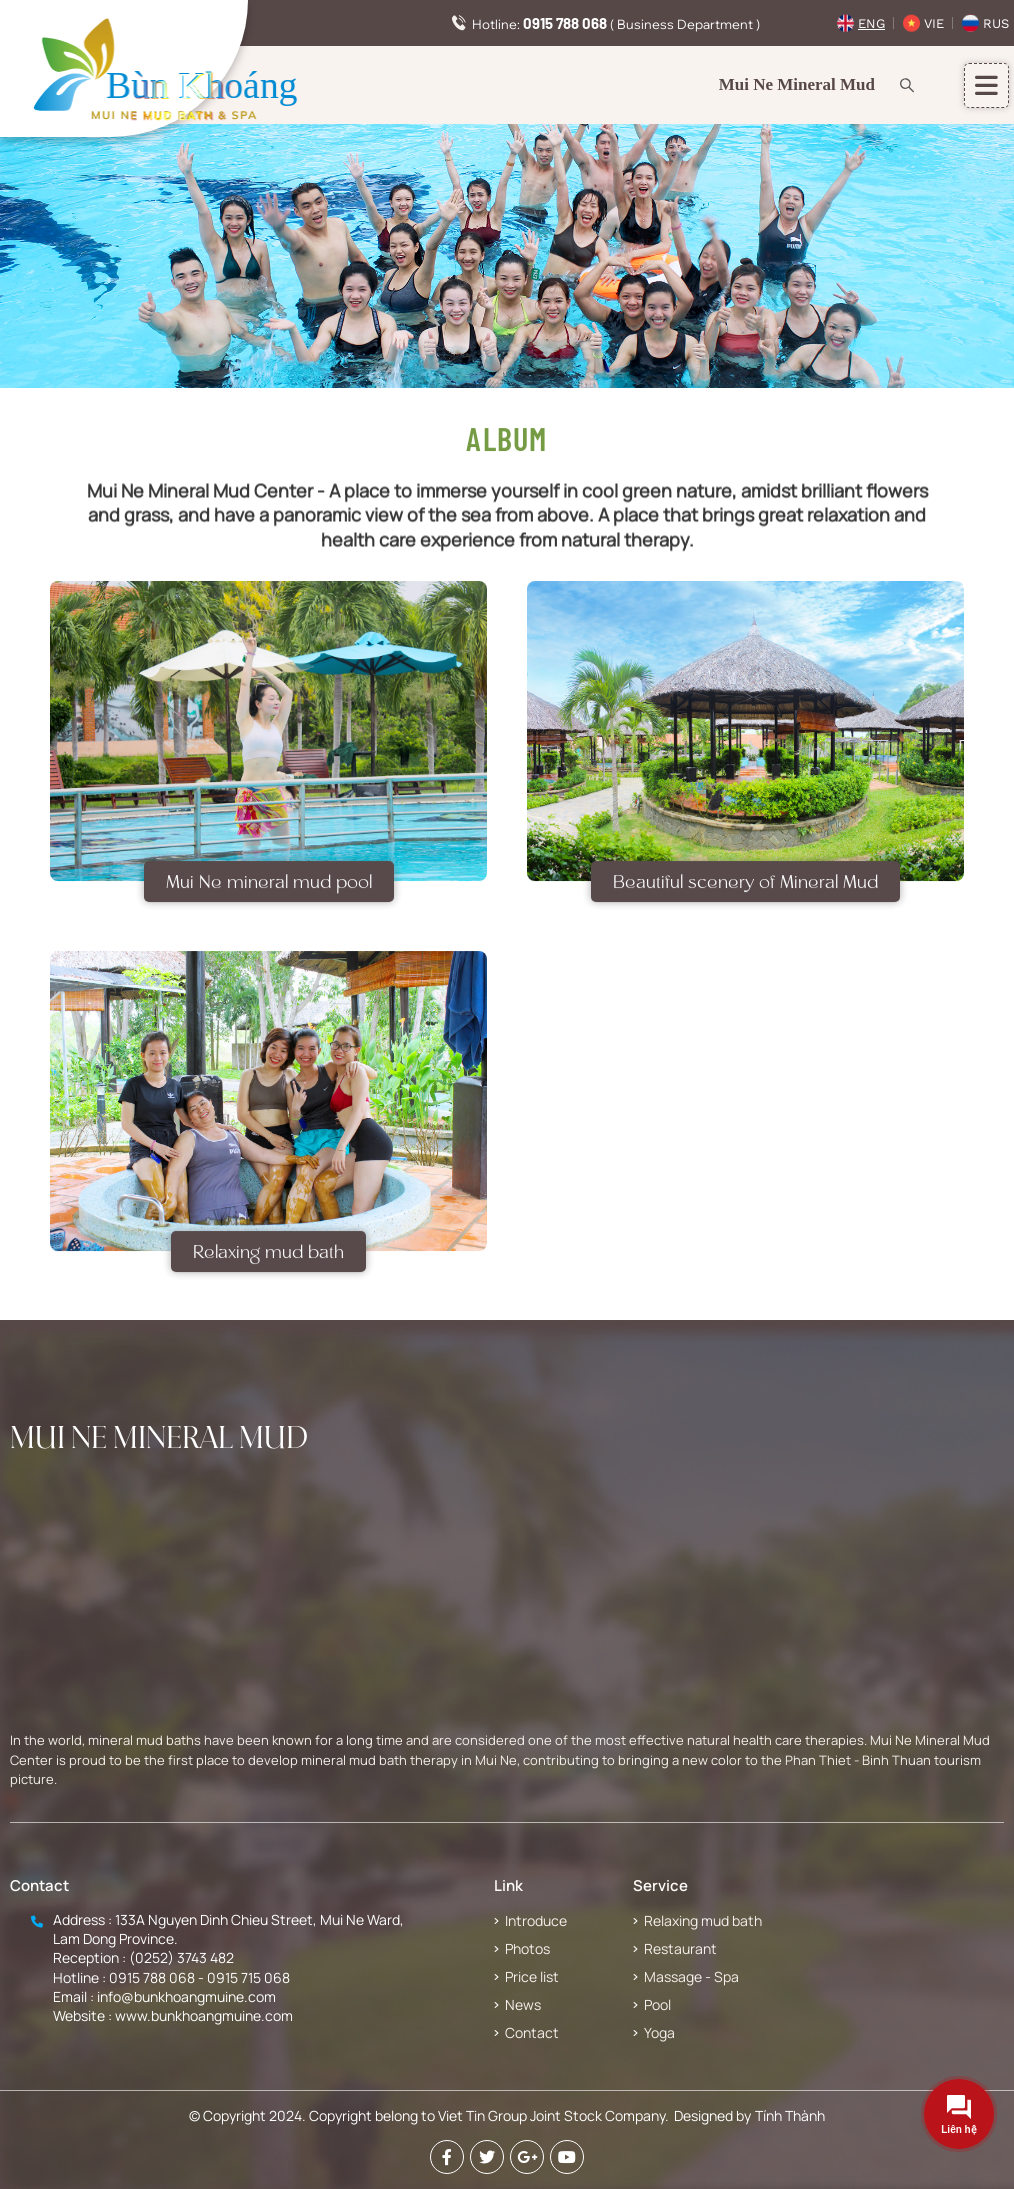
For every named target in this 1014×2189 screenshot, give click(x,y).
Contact (532, 2032)
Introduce (536, 1920)
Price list (532, 1976)
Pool (657, 2004)
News (523, 2004)
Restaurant (680, 1948)
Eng (871, 23)
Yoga (659, 2032)
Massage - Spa (691, 1976)
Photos (527, 1948)
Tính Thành (790, 2115)
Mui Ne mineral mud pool (269, 895)
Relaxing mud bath (268, 1265)
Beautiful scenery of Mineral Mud (745, 895)
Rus (996, 23)
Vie (934, 23)
